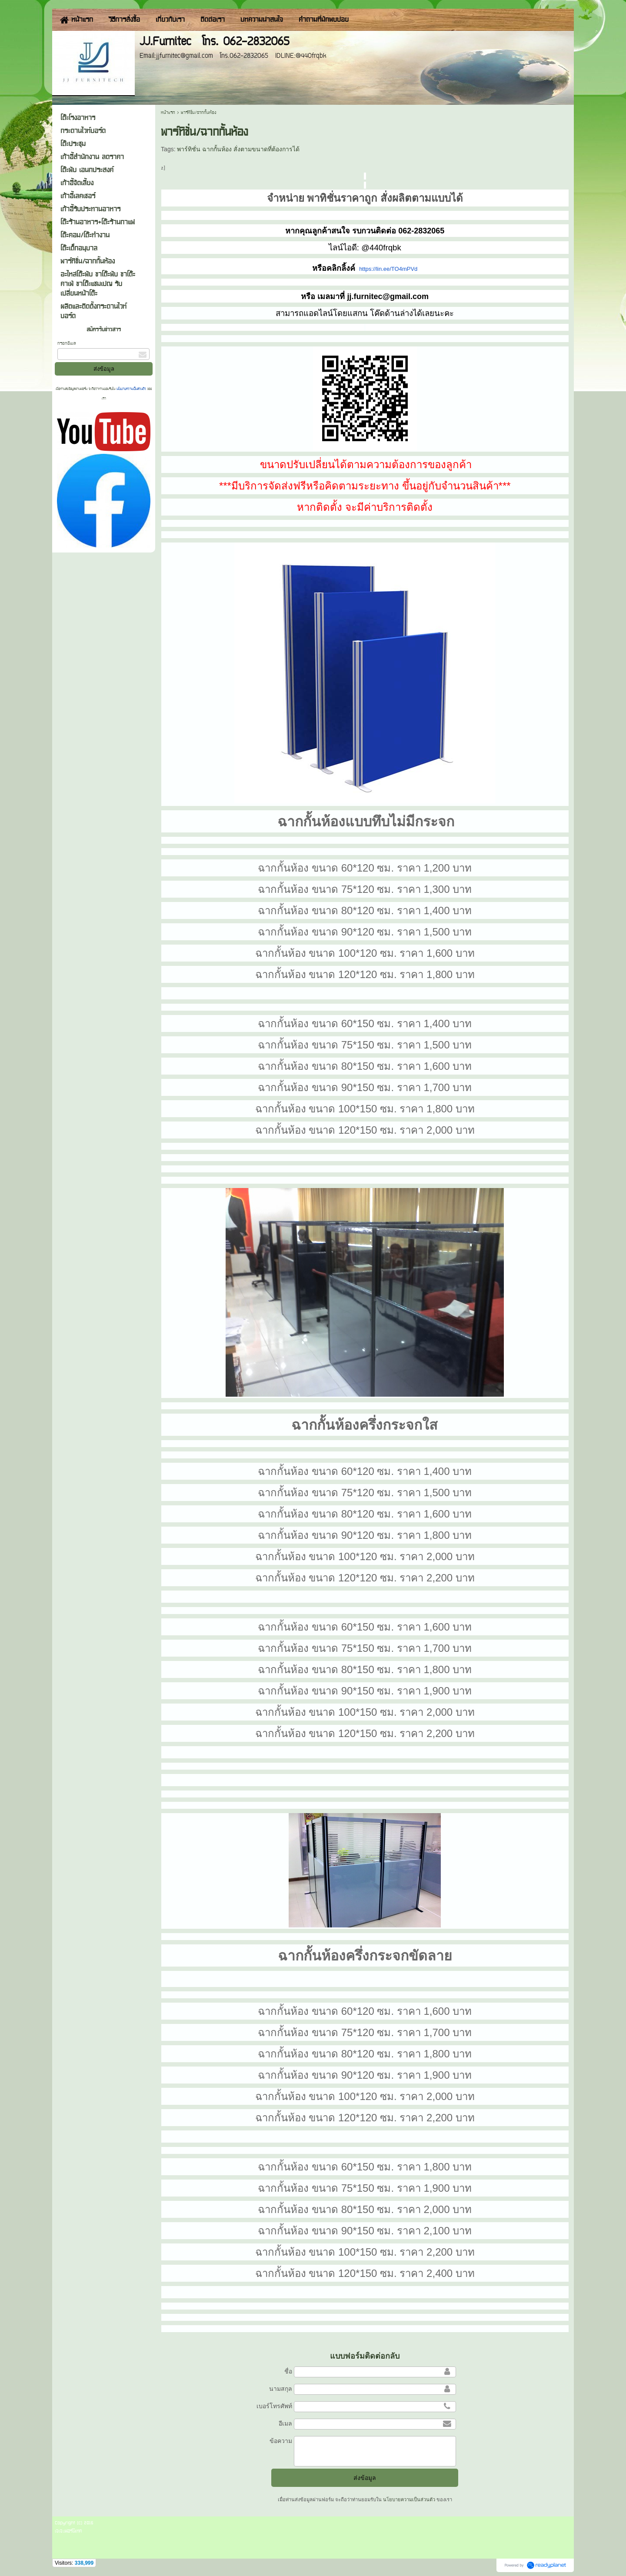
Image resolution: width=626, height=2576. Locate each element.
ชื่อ (288, 2371)
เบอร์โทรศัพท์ (274, 2406)
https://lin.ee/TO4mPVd (388, 269)
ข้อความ (281, 2440)
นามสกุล (280, 2388)
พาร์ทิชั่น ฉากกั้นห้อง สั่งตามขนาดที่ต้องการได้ (238, 149)
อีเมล (285, 2423)
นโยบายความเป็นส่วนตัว (131, 389)
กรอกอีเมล (66, 343)
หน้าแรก (168, 112)
